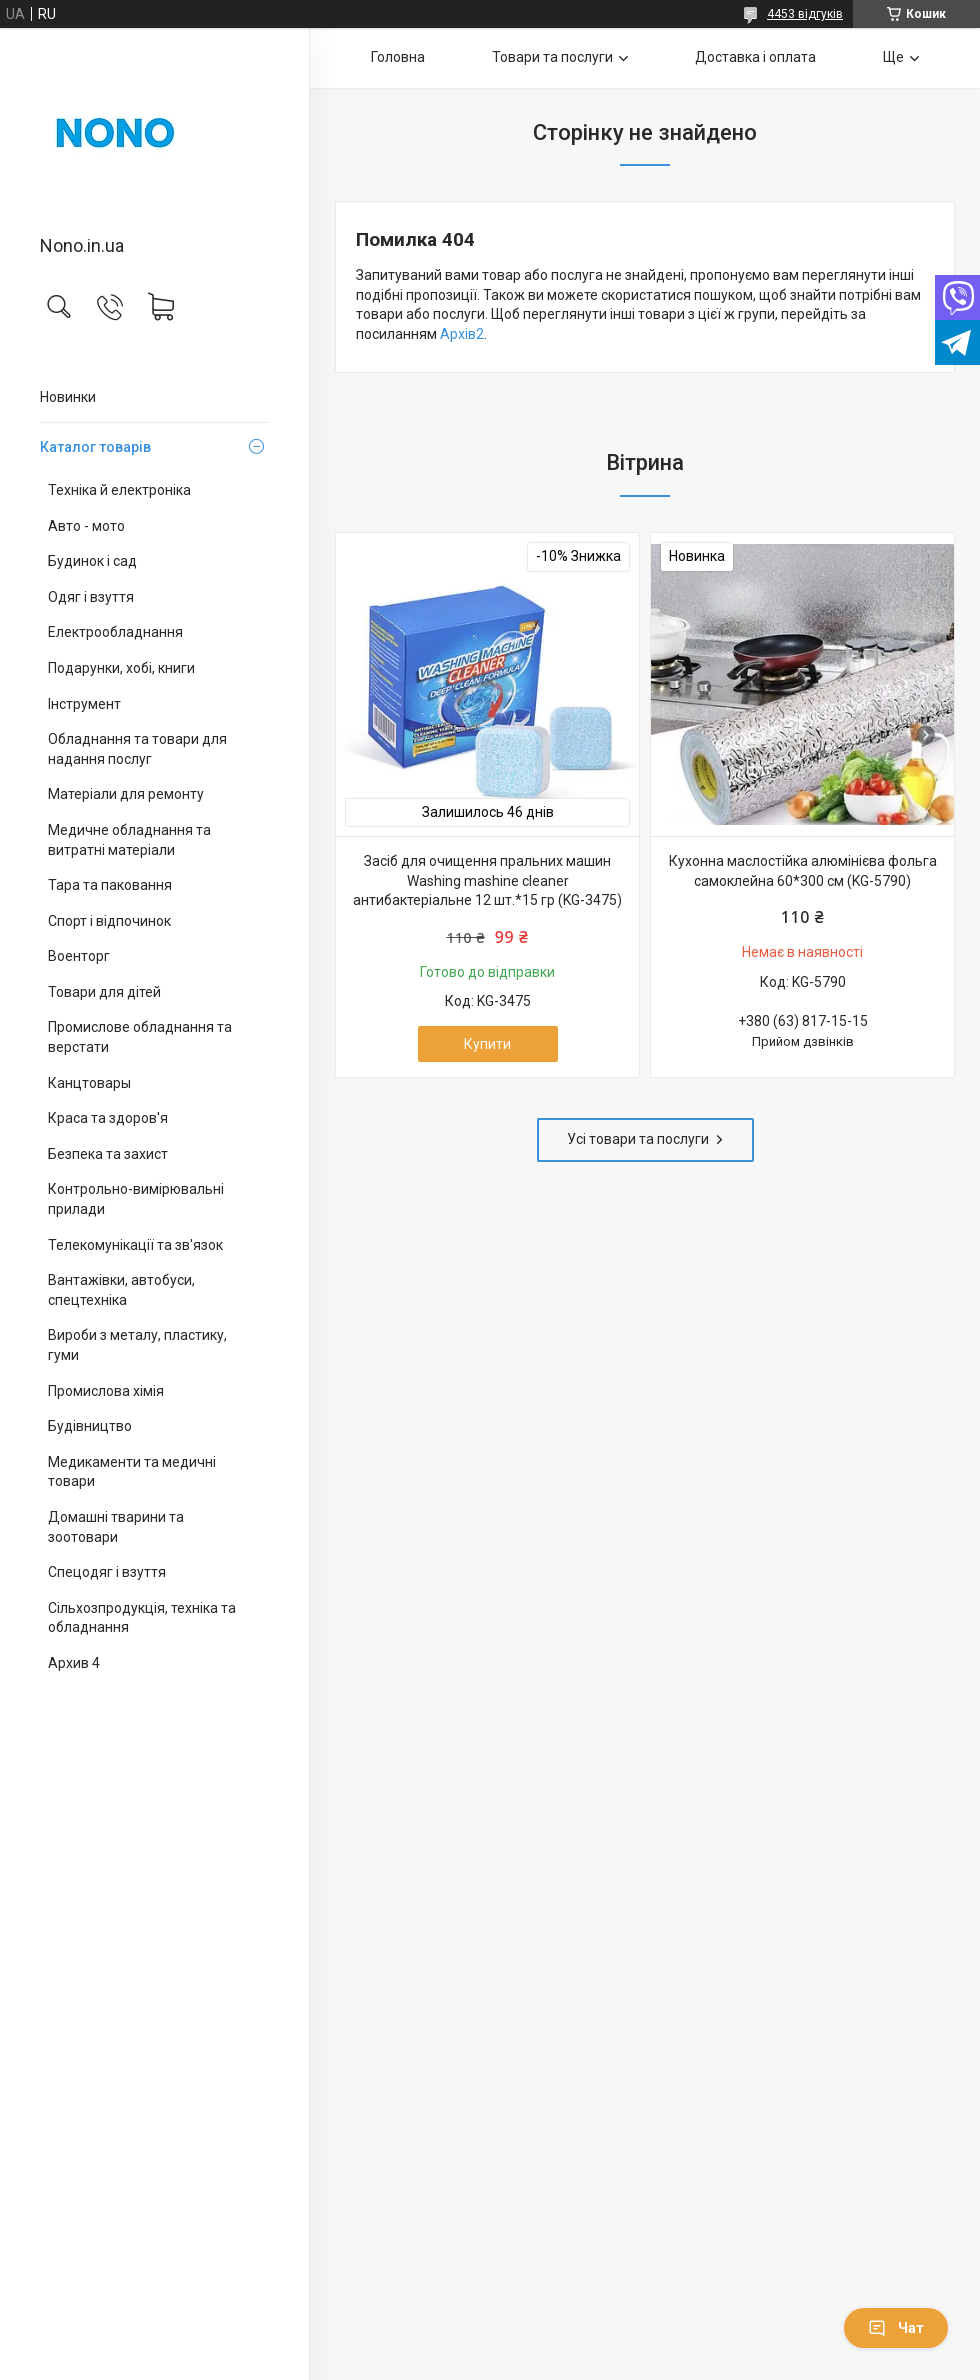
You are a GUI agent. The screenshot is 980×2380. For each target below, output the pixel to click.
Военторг (79, 956)
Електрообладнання (115, 632)
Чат (896, 2328)
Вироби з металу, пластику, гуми (137, 1345)
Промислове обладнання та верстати (140, 1037)
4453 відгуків (805, 14)
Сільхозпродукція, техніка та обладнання (142, 1618)
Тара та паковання (110, 885)
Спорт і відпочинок (109, 921)
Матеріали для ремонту (126, 794)
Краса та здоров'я (108, 1118)
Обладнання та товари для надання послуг (137, 749)
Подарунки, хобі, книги (121, 668)
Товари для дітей (104, 992)
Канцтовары (89, 1083)
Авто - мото (86, 526)
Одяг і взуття (91, 597)
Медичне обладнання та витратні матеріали (129, 840)
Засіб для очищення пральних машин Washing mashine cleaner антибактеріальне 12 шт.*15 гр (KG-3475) (487, 880)
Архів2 (462, 334)
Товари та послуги (552, 57)
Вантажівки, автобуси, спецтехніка (121, 1290)
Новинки (68, 397)
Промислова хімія (106, 1391)
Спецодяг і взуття (107, 1572)
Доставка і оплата (755, 57)
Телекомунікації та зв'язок (135, 1245)
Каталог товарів (95, 447)
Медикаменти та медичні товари (132, 1472)
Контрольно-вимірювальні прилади (136, 1199)
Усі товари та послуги (638, 1139)
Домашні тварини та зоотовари (116, 1527)
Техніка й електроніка (119, 490)
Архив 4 (74, 1663)
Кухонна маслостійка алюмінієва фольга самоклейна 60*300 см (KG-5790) (803, 871)
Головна (398, 57)
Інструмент (84, 704)
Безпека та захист (108, 1154)
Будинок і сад (92, 561)
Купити (487, 1044)
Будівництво (90, 1426)
